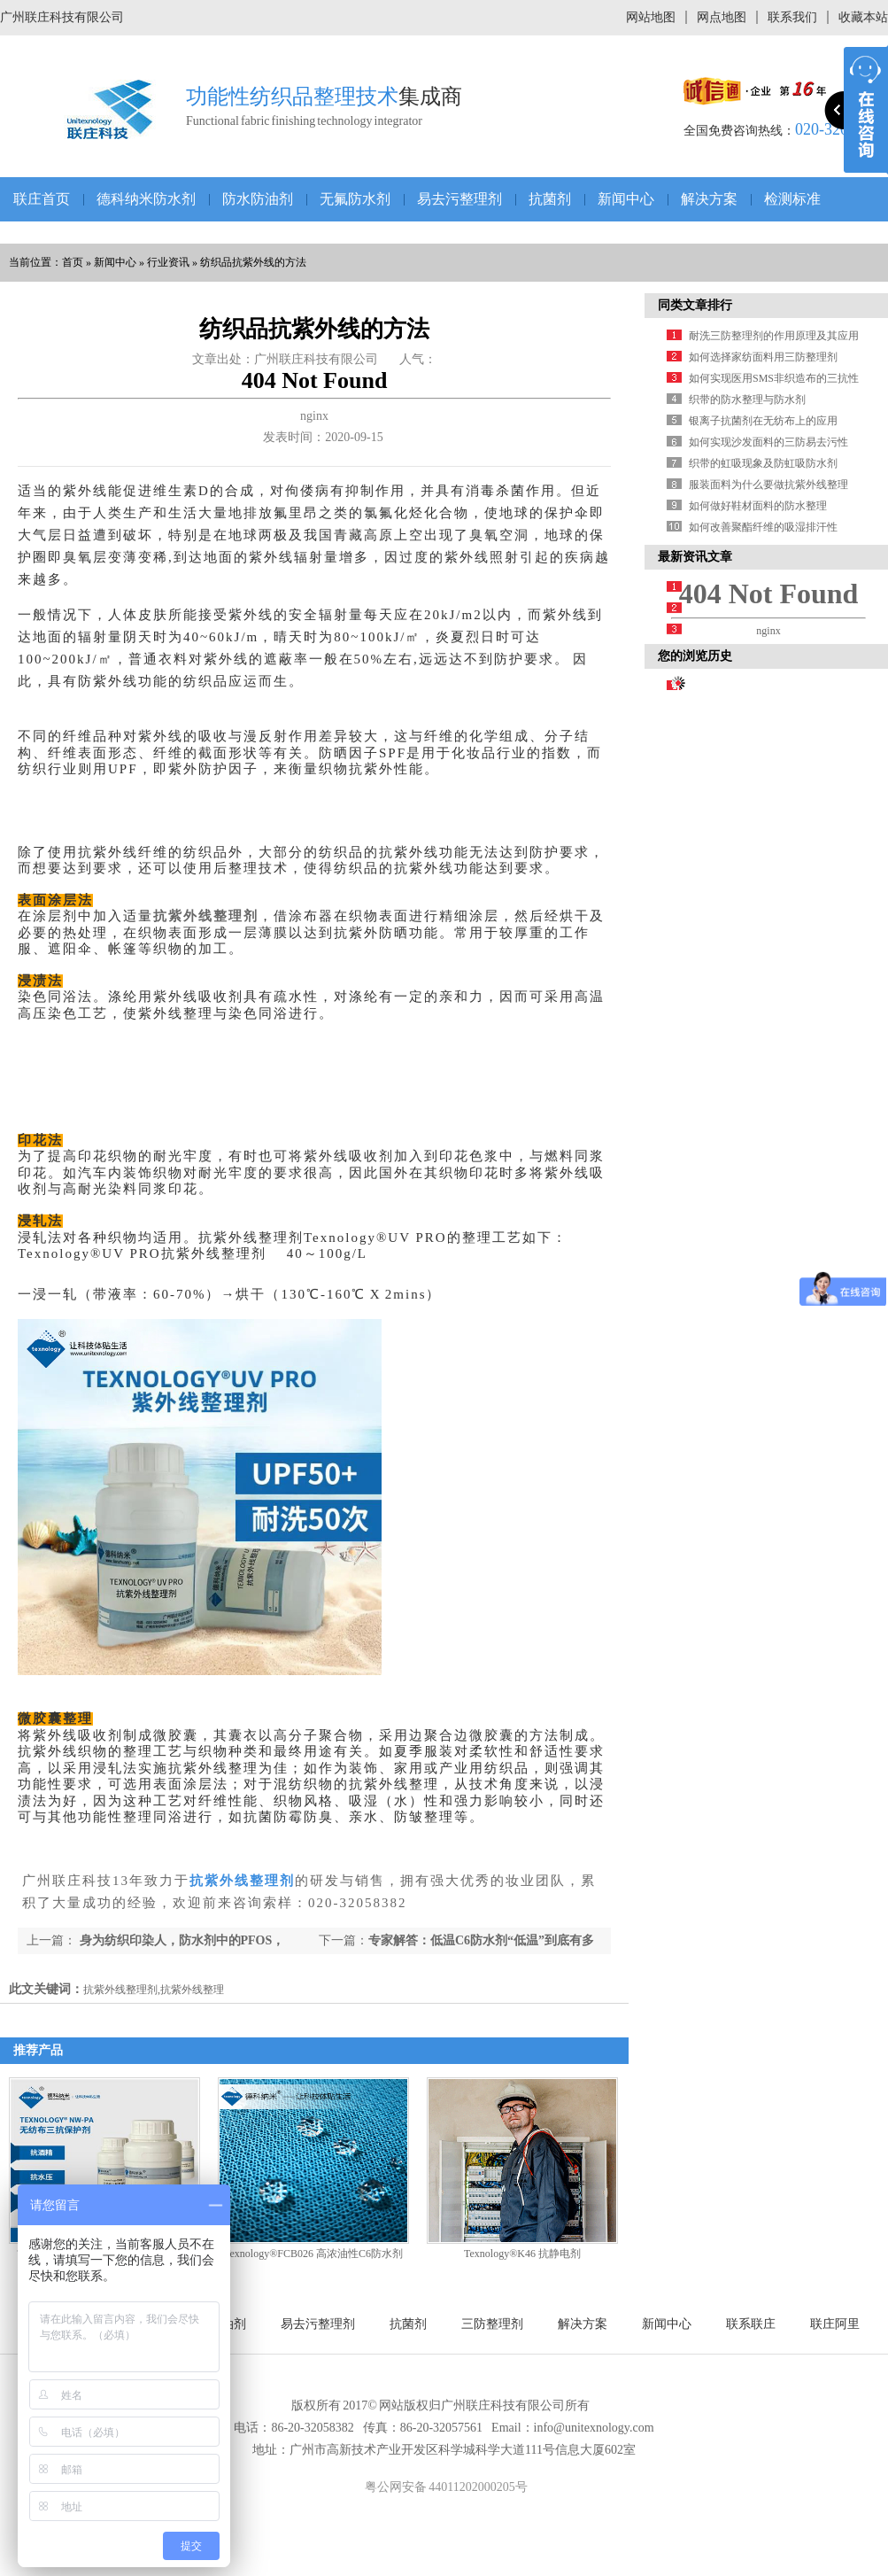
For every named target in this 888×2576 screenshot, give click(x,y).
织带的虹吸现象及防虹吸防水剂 (763, 463)
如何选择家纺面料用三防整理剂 (763, 357)
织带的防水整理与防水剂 (747, 399)
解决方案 (709, 198)
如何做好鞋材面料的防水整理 (758, 506)
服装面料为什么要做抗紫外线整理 (768, 484)
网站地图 (651, 17)
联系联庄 (751, 2324)
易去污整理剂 (459, 198)
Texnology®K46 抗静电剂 (522, 2253)
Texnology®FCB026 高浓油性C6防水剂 (313, 2253)
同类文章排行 (695, 305)
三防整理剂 (492, 2324)
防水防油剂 (257, 198)
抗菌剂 (550, 198)
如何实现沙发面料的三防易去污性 (768, 442)
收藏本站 (863, 17)
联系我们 (792, 17)
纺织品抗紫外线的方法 (253, 262)
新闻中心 (626, 198)
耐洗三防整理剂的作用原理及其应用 (774, 336)
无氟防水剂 (355, 198)
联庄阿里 (835, 2324)
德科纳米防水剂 (146, 198)
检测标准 (792, 198)
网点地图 (721, 17)
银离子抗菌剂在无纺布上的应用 (763, 421)
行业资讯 (168, 262)
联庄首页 (41, 198)
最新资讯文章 (695, 556)
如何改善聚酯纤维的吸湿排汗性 (763, 527)
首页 (72, 262)
